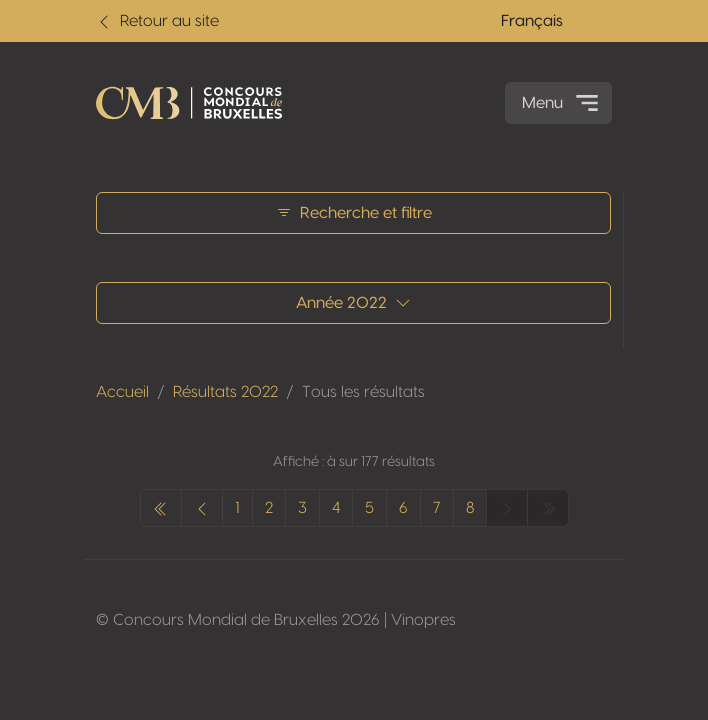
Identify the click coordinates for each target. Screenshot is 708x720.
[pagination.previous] (161, 508)
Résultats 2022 (225, 392)
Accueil (122, 392)
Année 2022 (353, 303)
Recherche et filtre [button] (354, 213)
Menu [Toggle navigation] (562, 103)
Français (532, 21)
